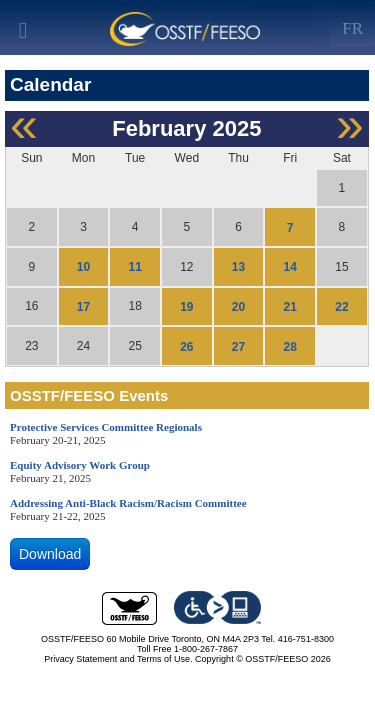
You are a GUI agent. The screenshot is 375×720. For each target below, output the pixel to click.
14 (290, 267)
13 (238, 267)
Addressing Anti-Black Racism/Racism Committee (128, 503)
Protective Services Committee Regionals (106, 427)
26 (186, 346)
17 (83, 307)
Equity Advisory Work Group (80, 465)
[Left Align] (352, 25)
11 (135, 267)
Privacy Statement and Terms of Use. (118, 659)
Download (50, 554)
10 (83, 267)
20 (238, 307)
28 (290, 346)
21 (290, 307)
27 (238, 346)
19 (186, 307)
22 (341, 307)
